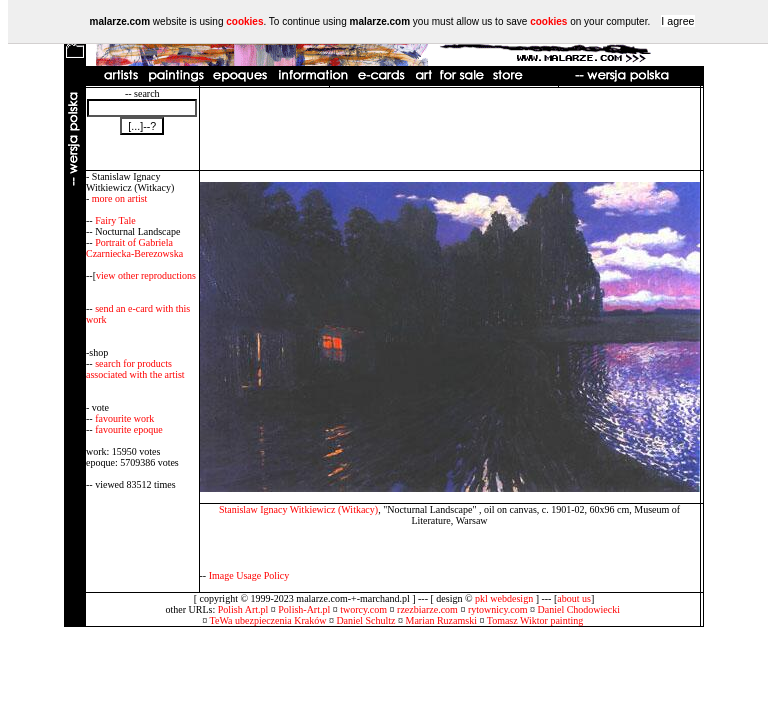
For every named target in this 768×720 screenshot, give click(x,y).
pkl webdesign (504, 598)
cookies (244, 21)
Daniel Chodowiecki (579, 609)
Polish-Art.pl (304, 609)
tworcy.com (363, 609)
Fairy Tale (115, 220)
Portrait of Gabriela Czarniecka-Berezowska (134, 248)
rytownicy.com (498, 609)
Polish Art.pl (243, 609)
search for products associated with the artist (135, 369)
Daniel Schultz (365, 620)
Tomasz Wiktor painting (535, 620)
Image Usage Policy (249, 575)
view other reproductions (146, 275)
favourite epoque (128, 429)
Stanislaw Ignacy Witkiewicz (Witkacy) (298, 509)
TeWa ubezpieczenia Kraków (268, 620)
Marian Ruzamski (441, 620)
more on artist (120, 198)
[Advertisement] (450, 129)
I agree (677, 21)
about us (574, 598)
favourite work (124, 418)
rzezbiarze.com (427, 609)
